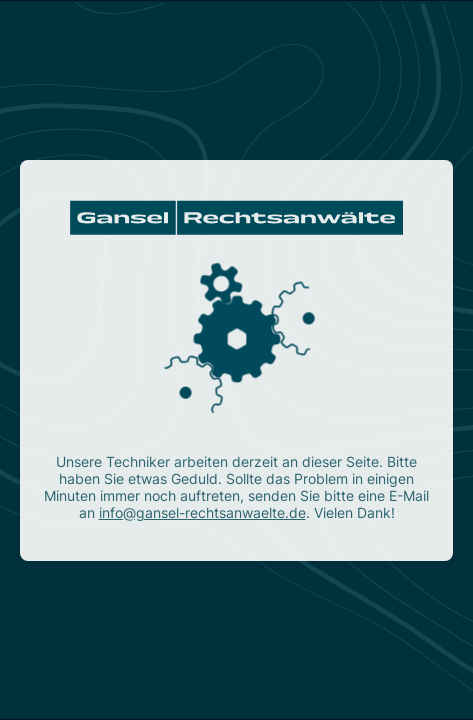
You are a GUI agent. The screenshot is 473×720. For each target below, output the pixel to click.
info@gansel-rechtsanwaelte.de (202, 512)
